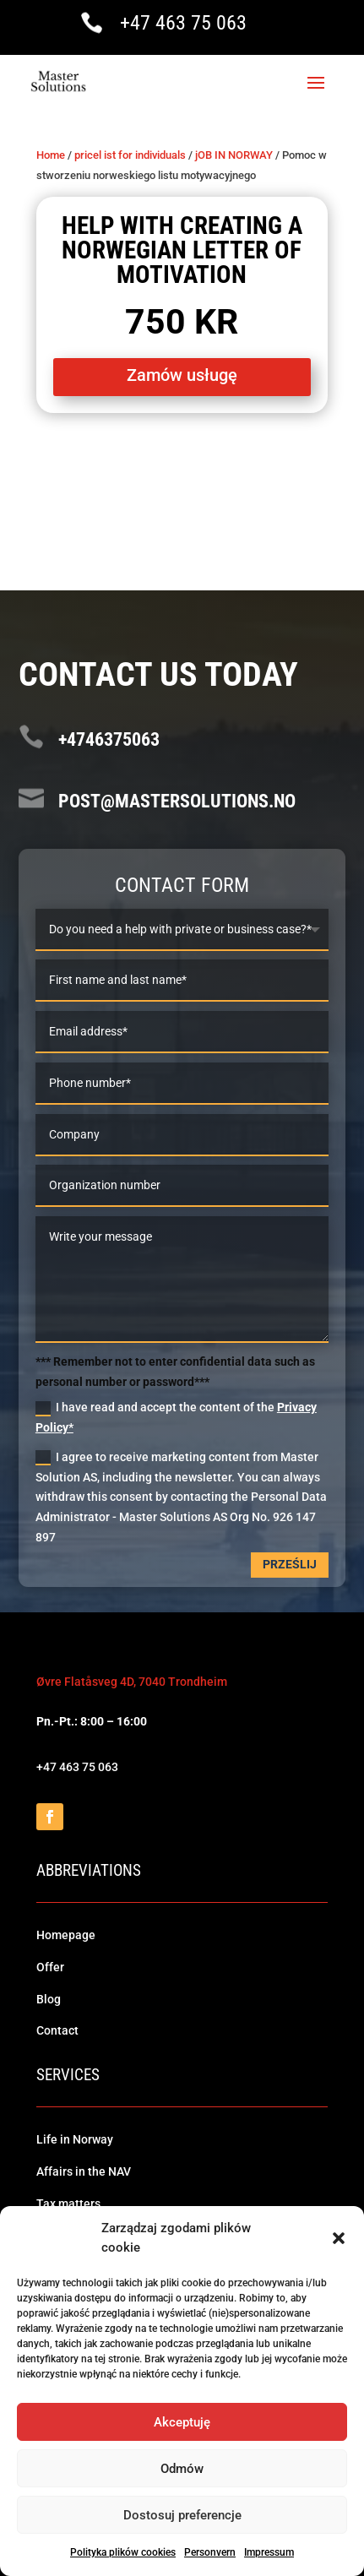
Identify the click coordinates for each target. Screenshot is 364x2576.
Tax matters (68, 2203)
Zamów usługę (182, 375)
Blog (48, 1999)
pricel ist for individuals (130, 155)
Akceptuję (182, 2422)
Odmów (182, 2468)
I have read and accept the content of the (176, 1417)
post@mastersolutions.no (177, 801)
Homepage (65, 1935)
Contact (57, 2030)
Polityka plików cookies (123, 2552)
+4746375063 (109, 739)
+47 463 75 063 (183, 23)
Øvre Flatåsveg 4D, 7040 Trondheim (131, 1681)
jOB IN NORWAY (234, 155)
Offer (50, 1967)
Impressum (269, 2552)
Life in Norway (74, 2139)
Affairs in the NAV (83, 2171)
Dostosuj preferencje (182, 2515)
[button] (338, 2238)
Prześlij (290, 1564)
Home (50, 155)
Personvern (210, 2552)
